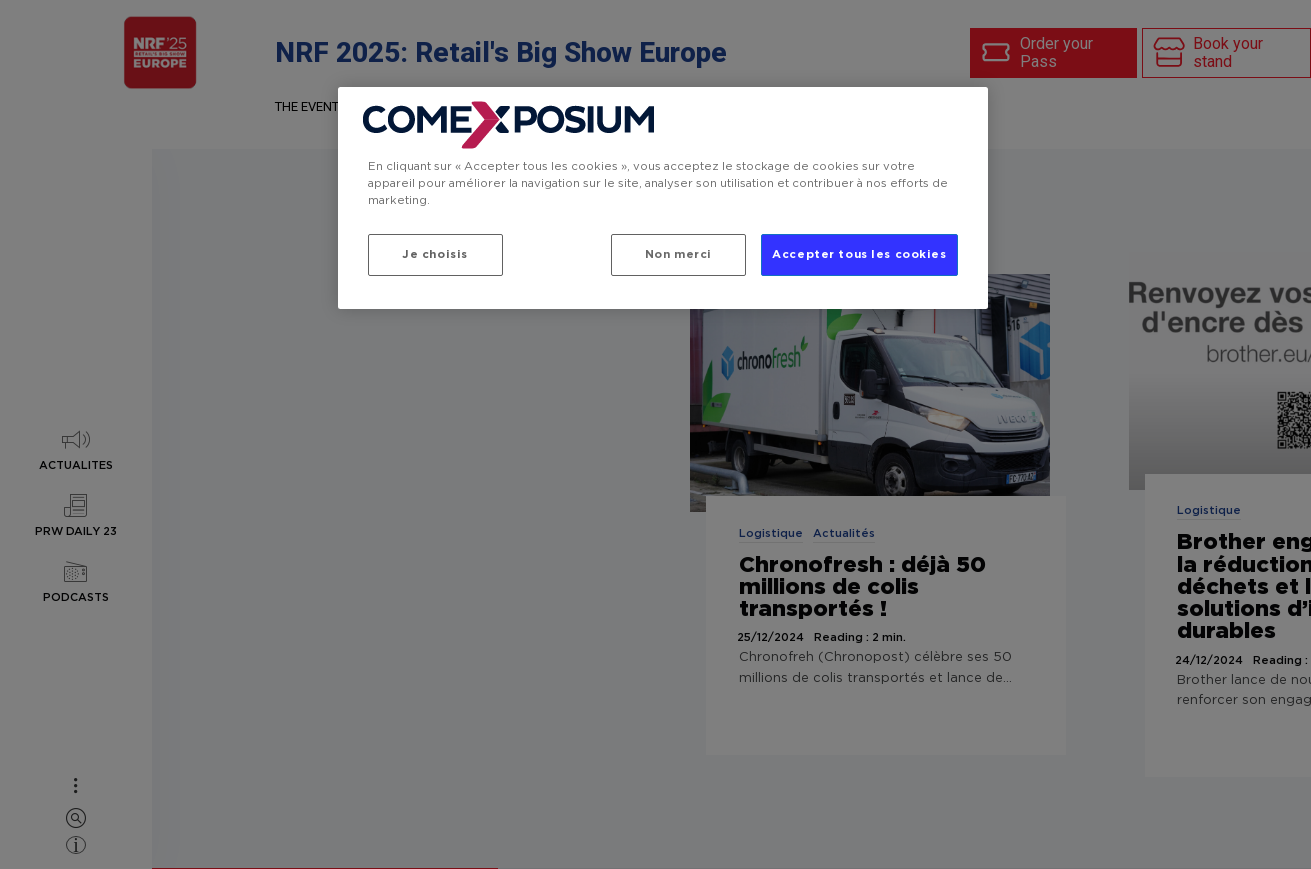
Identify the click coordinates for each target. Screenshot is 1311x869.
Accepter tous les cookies (859, 254)
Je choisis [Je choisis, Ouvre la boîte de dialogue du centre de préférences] (435, 254)
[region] (663, 198)
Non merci (678, 254)
